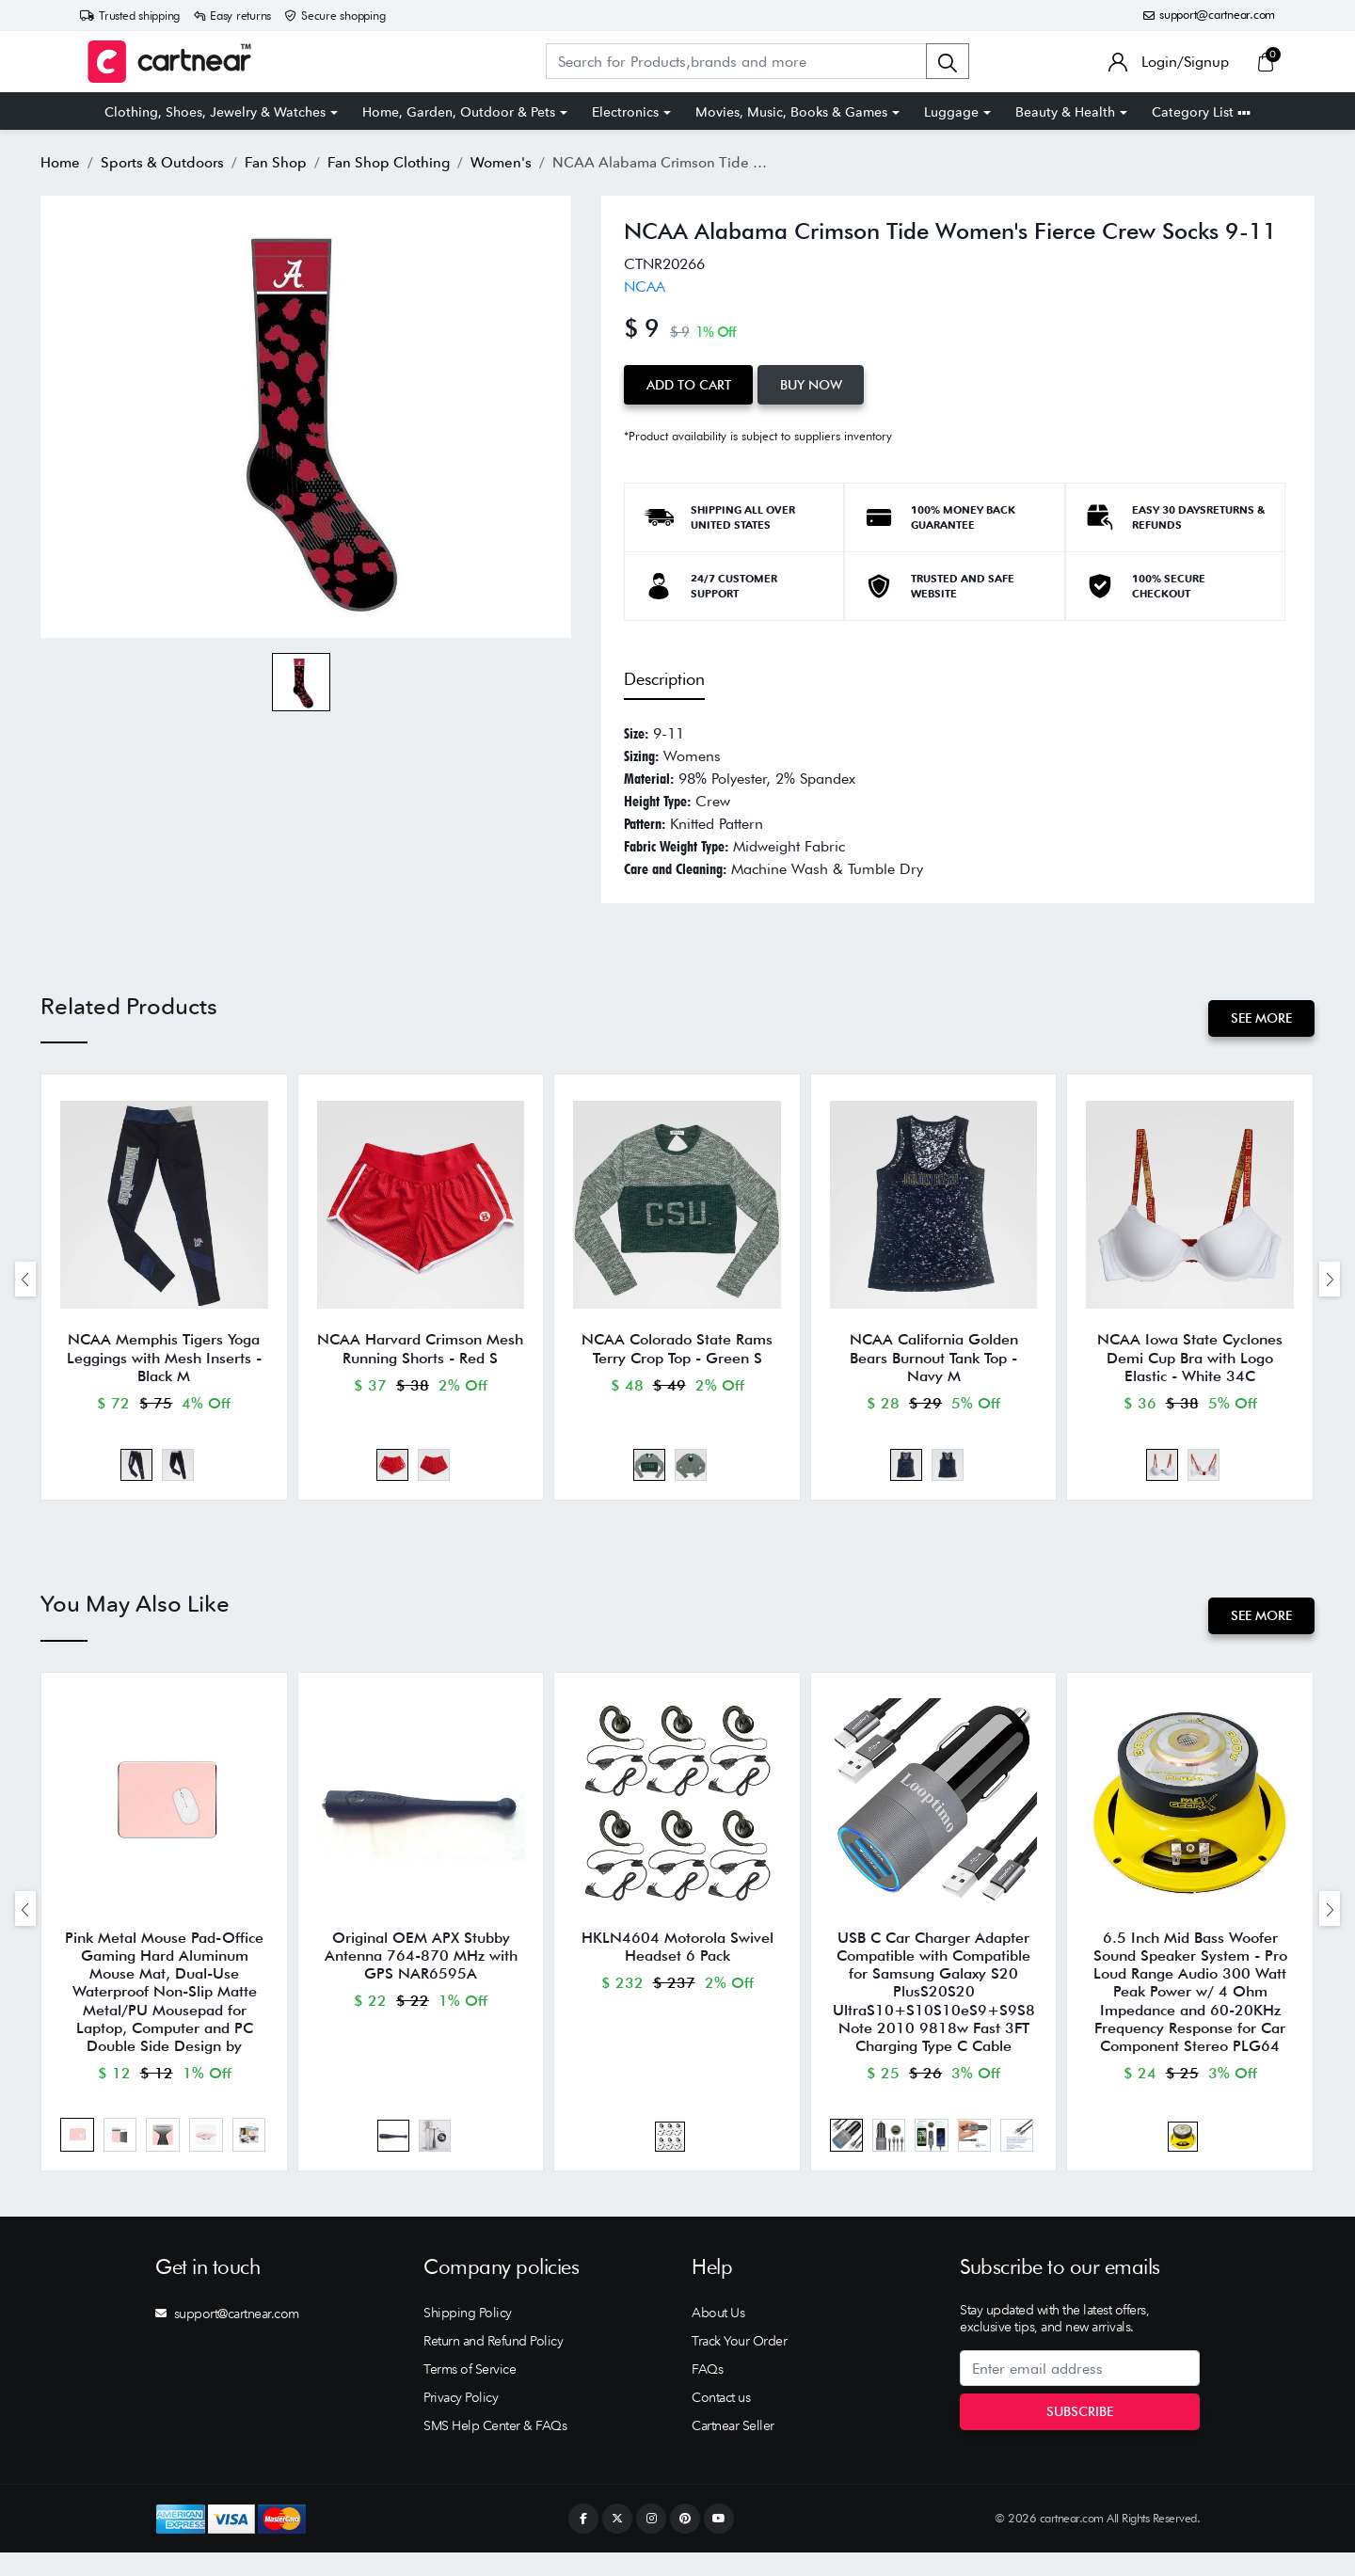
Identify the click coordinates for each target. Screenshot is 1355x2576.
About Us (718, 2336)
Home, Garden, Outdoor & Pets (458, 111)
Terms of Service (469, 2392)
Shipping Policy (467, 2336)
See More (1259, 1015)
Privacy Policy (460, 2420)
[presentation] (25, 1281)
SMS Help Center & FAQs (494, 2449)
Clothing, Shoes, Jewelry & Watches (215, 111)
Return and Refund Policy (493, 2364)
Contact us (721, 2420)
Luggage (951, 111)
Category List (1201, 111)
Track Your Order (739, 2364)
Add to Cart (690, 382)
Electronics (625, 111)
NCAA (644, 286)
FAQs (707, 2392)
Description (664, 676)
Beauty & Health (1065, 111)
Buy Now (818, 382)
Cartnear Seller (733, 2449)
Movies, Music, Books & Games (791, 111)
